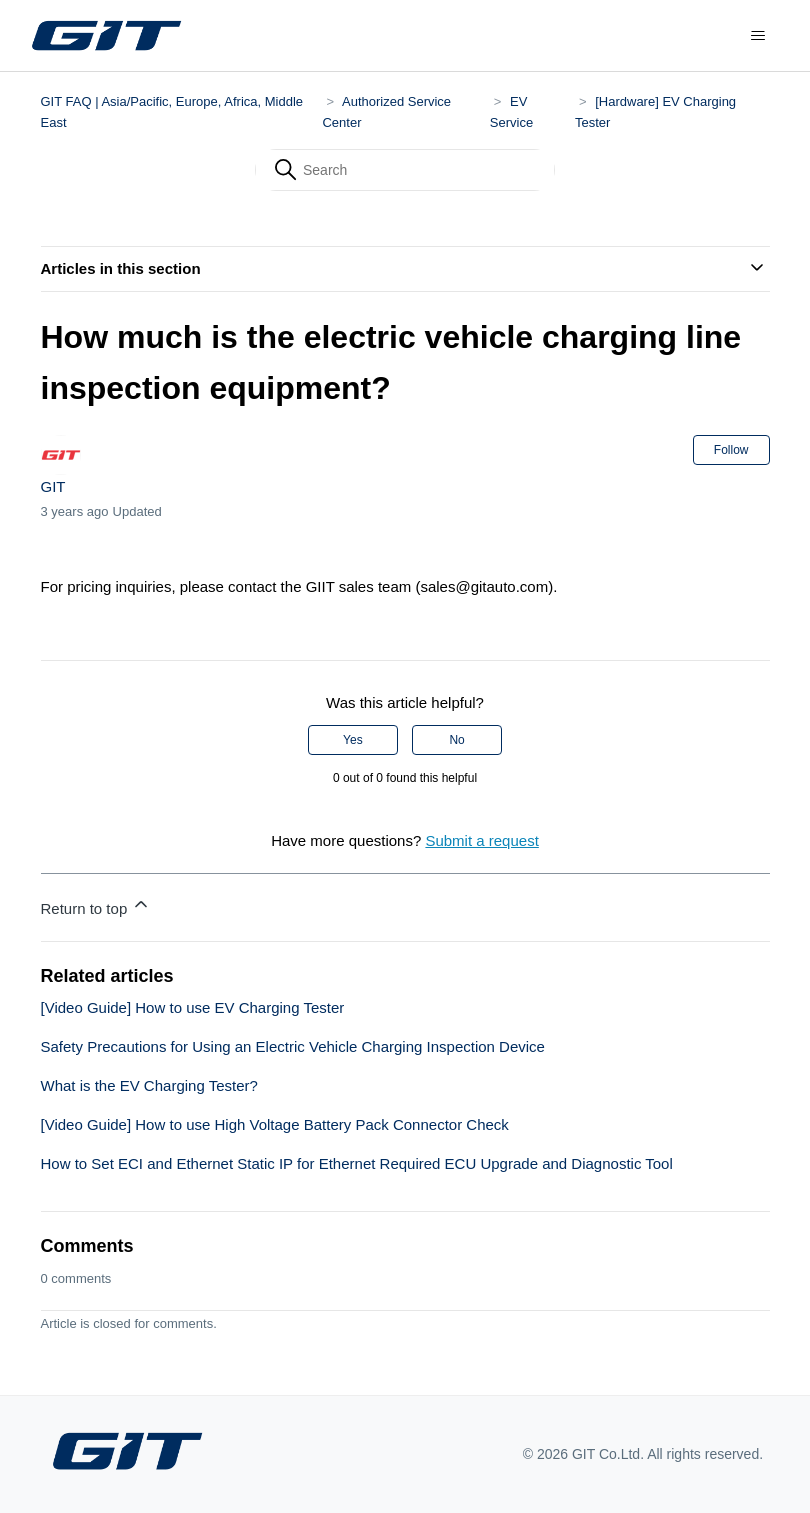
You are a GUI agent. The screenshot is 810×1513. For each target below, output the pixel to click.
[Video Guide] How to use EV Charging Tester (193, 1007)
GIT (53, 486)
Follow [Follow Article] (731, 450)
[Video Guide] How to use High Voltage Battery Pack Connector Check (275, 1124)
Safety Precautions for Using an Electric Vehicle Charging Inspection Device (293, 1046)
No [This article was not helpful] (456, 740)
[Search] (405, 170)
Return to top (96, 905)
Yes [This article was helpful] (353, 740)
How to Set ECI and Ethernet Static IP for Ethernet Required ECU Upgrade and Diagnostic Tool (357, 1163)
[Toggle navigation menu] (758, 36)
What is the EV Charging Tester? (149, 1085)
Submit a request (481, 840)
